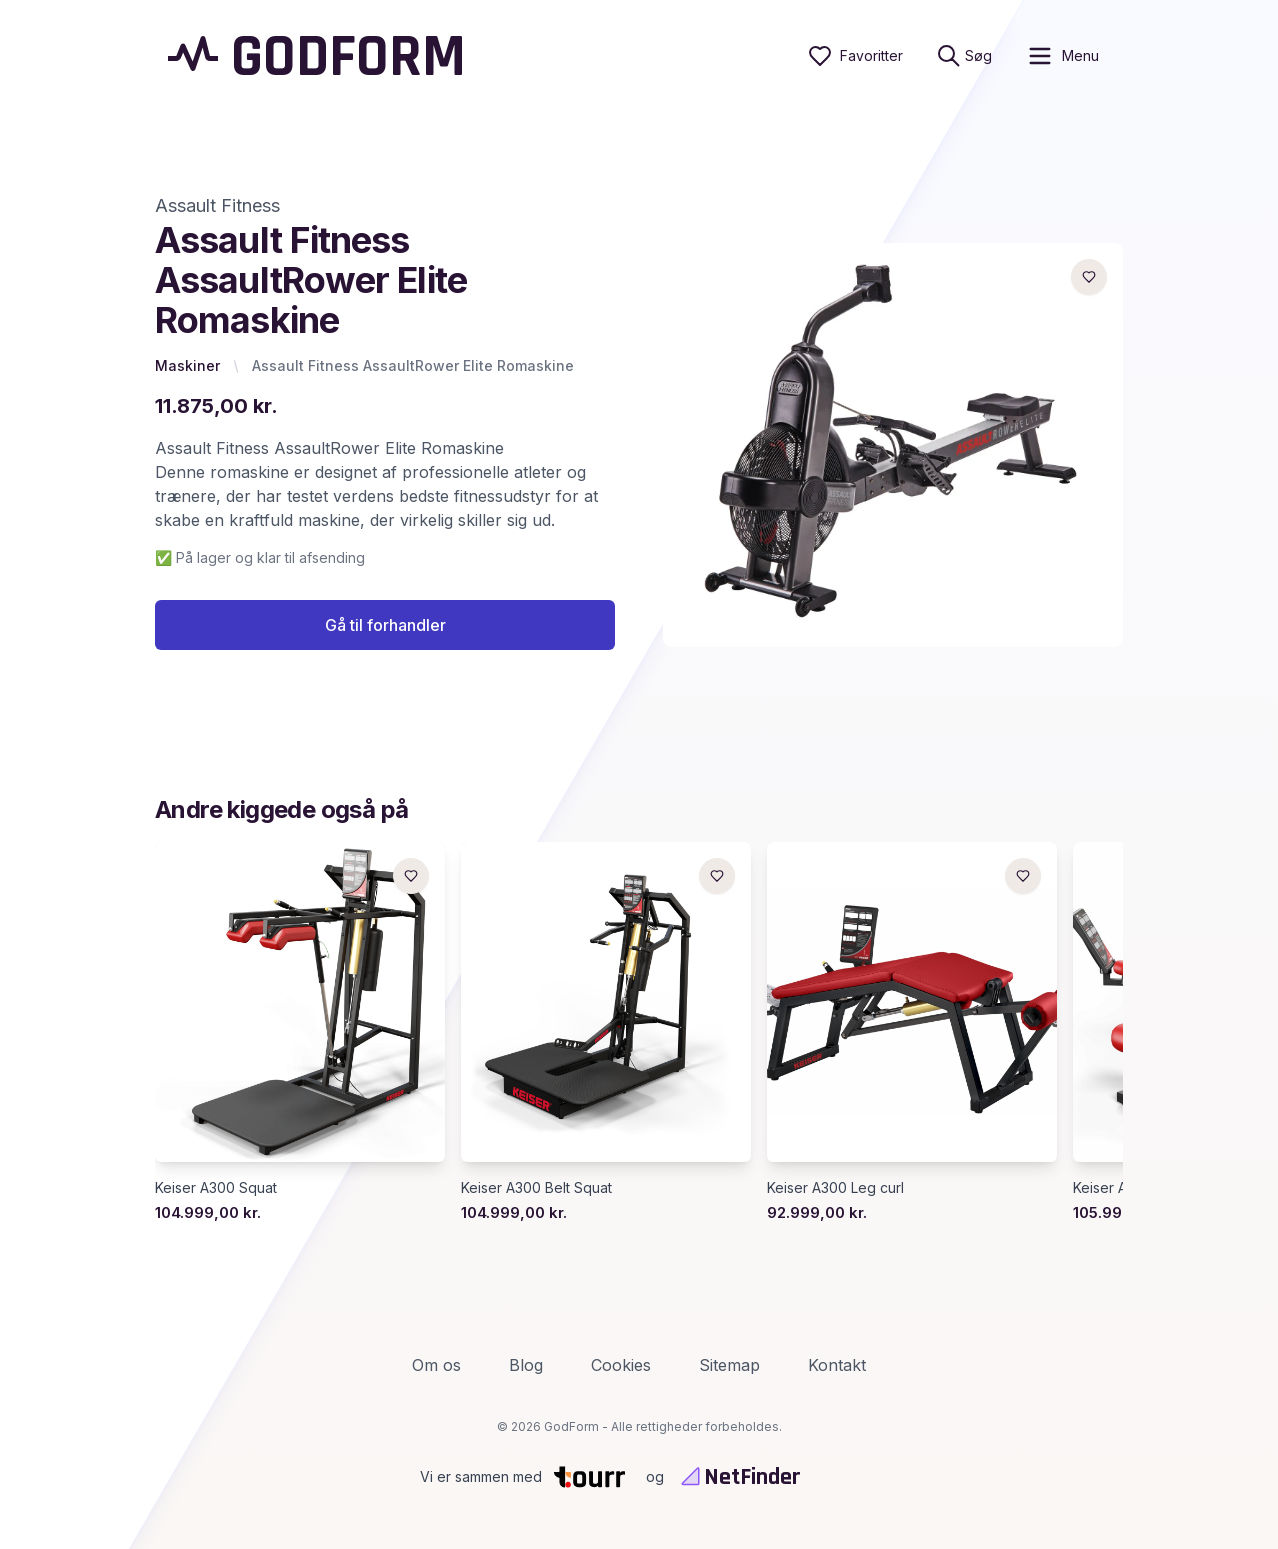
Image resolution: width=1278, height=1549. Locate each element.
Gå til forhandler (385, 625)
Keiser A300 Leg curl (835, 1187)
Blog (526, 1365)
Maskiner (187, 365)
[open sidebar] (1062, 56)
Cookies (621, 1365)
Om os (436, 1365)
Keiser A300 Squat (216, 1187)
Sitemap (729, 1365)
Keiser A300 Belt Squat (536, 1187)
